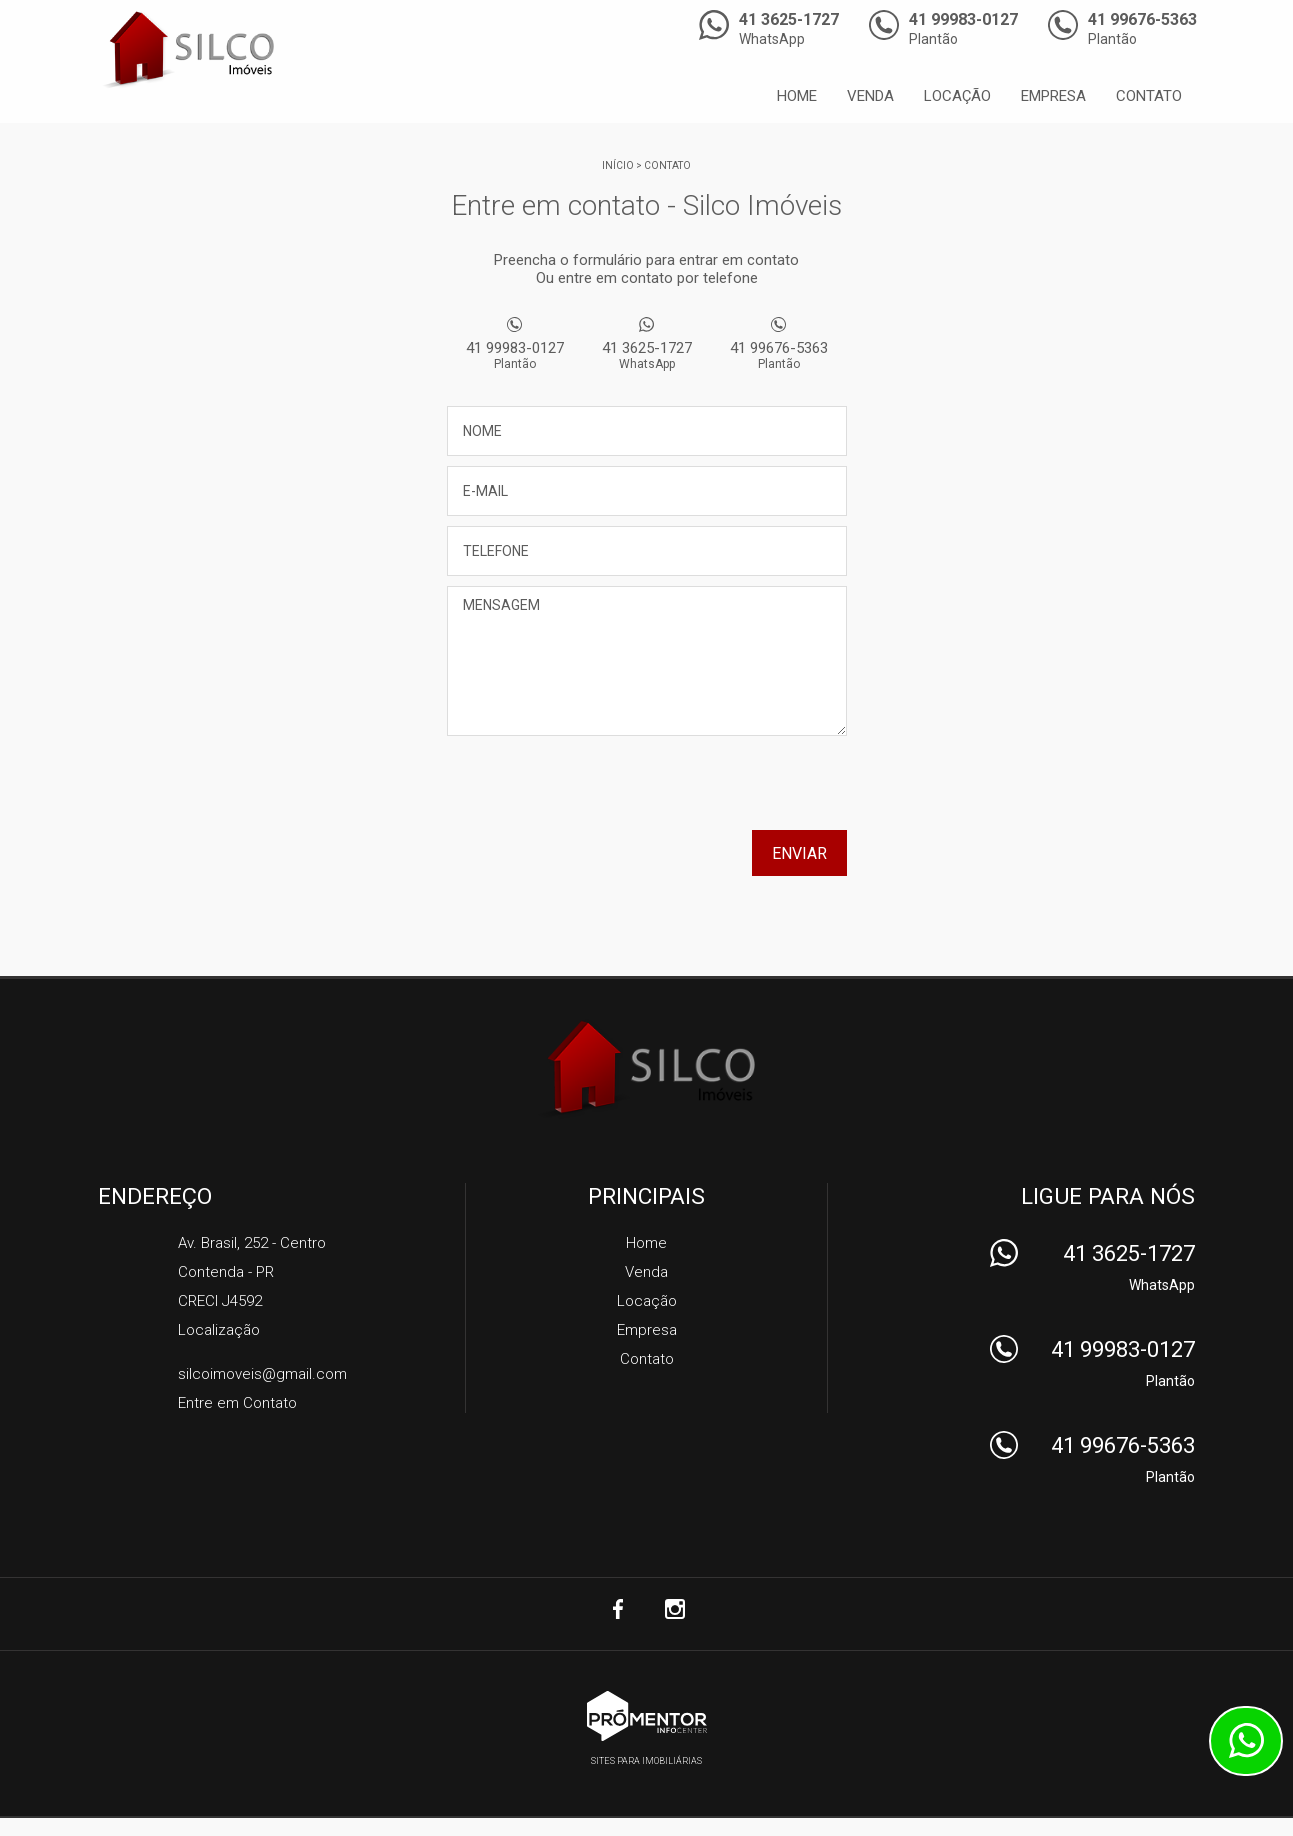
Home (797, 96)
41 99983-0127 (515, 355)
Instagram (675, 1609)
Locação (957, 96)
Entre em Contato (237, 1403)
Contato (1149, 96)
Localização (219, 1330)
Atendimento (1246, 1741)
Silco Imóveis (646, 1069)
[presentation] (719, 790)
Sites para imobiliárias (646, 1761)
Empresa (1053, 96)
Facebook (619, 1609)
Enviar (799, 853)
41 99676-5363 (779, 355)
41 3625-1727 (647, 355)
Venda (870, 96)
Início (618, 165)
